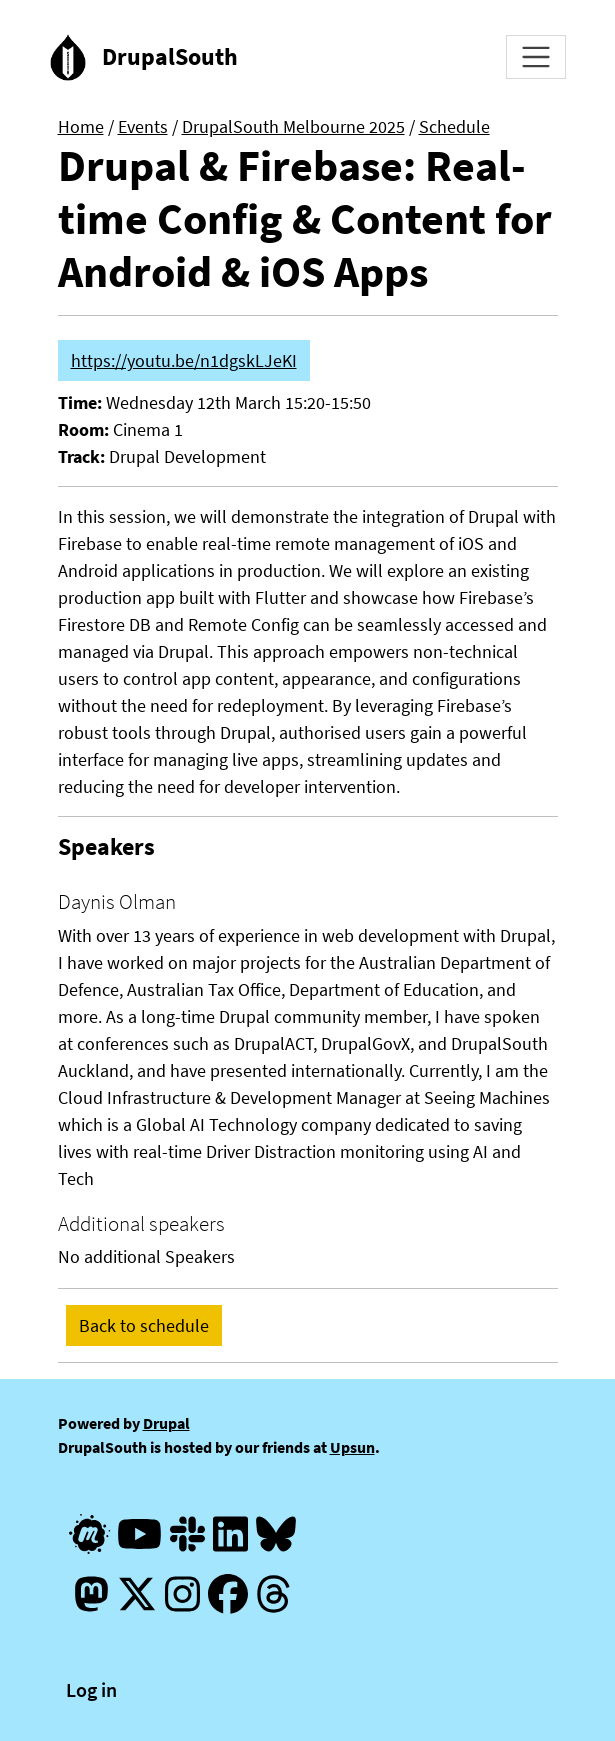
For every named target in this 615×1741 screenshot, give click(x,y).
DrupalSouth (170, 56)
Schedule (454, 126)
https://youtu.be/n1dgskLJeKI (184, 360)
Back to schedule (144, 1325)
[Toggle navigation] (536, 57)
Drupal (166, 1423)
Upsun (352, 1447)
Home (81, 126)
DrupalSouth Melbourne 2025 (293, 126)
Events (143, 126)
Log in (91, 1689)
